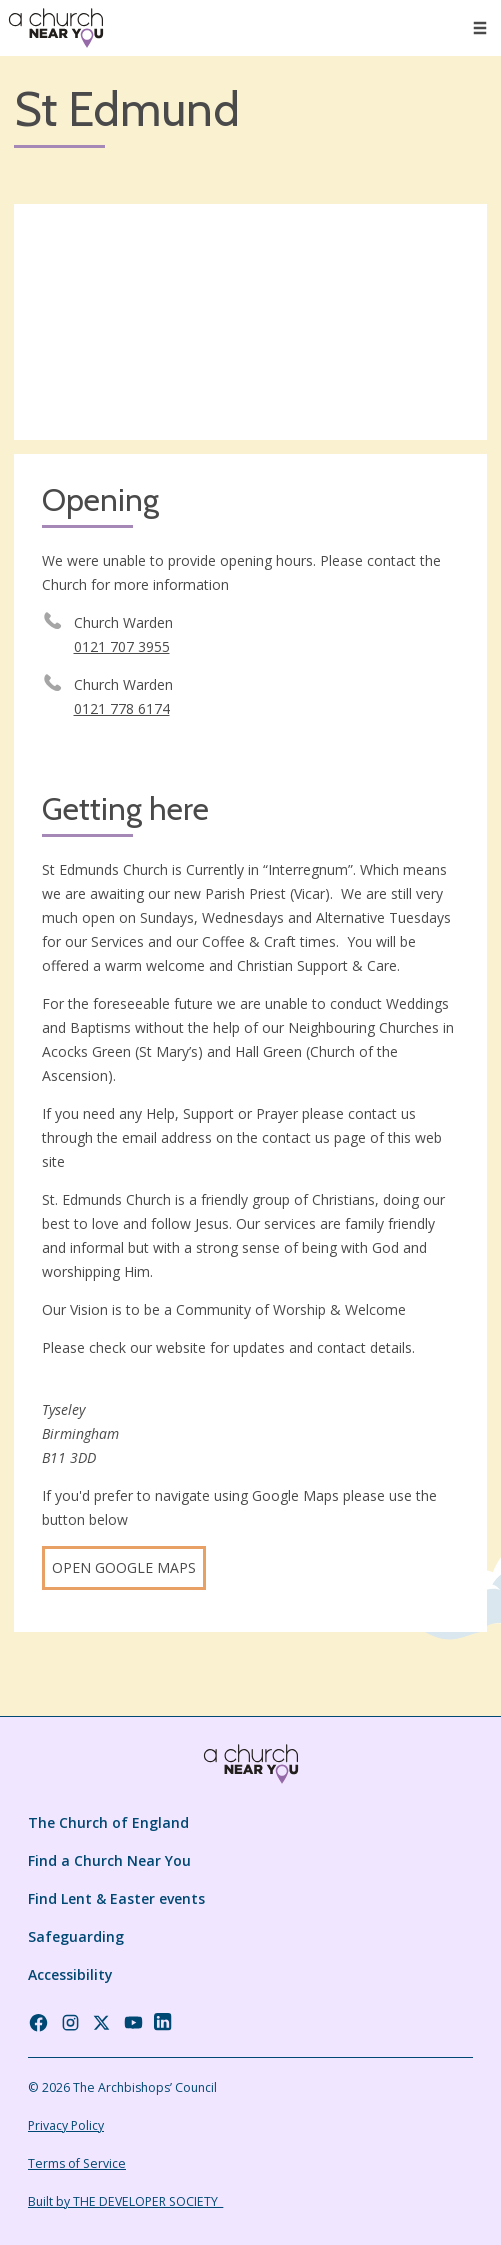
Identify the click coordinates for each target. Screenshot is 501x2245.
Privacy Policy (66, 2125)
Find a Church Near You (109, 1860)
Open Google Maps (124, 1567)
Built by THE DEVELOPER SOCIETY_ (125, 2201)
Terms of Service (77, 2163)
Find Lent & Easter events (116, 1898)
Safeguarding (76, 1936)
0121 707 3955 (122, 646)
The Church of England (108, 1822)
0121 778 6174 (122, 708)
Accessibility (70, 1974)
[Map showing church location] (250, 322)
